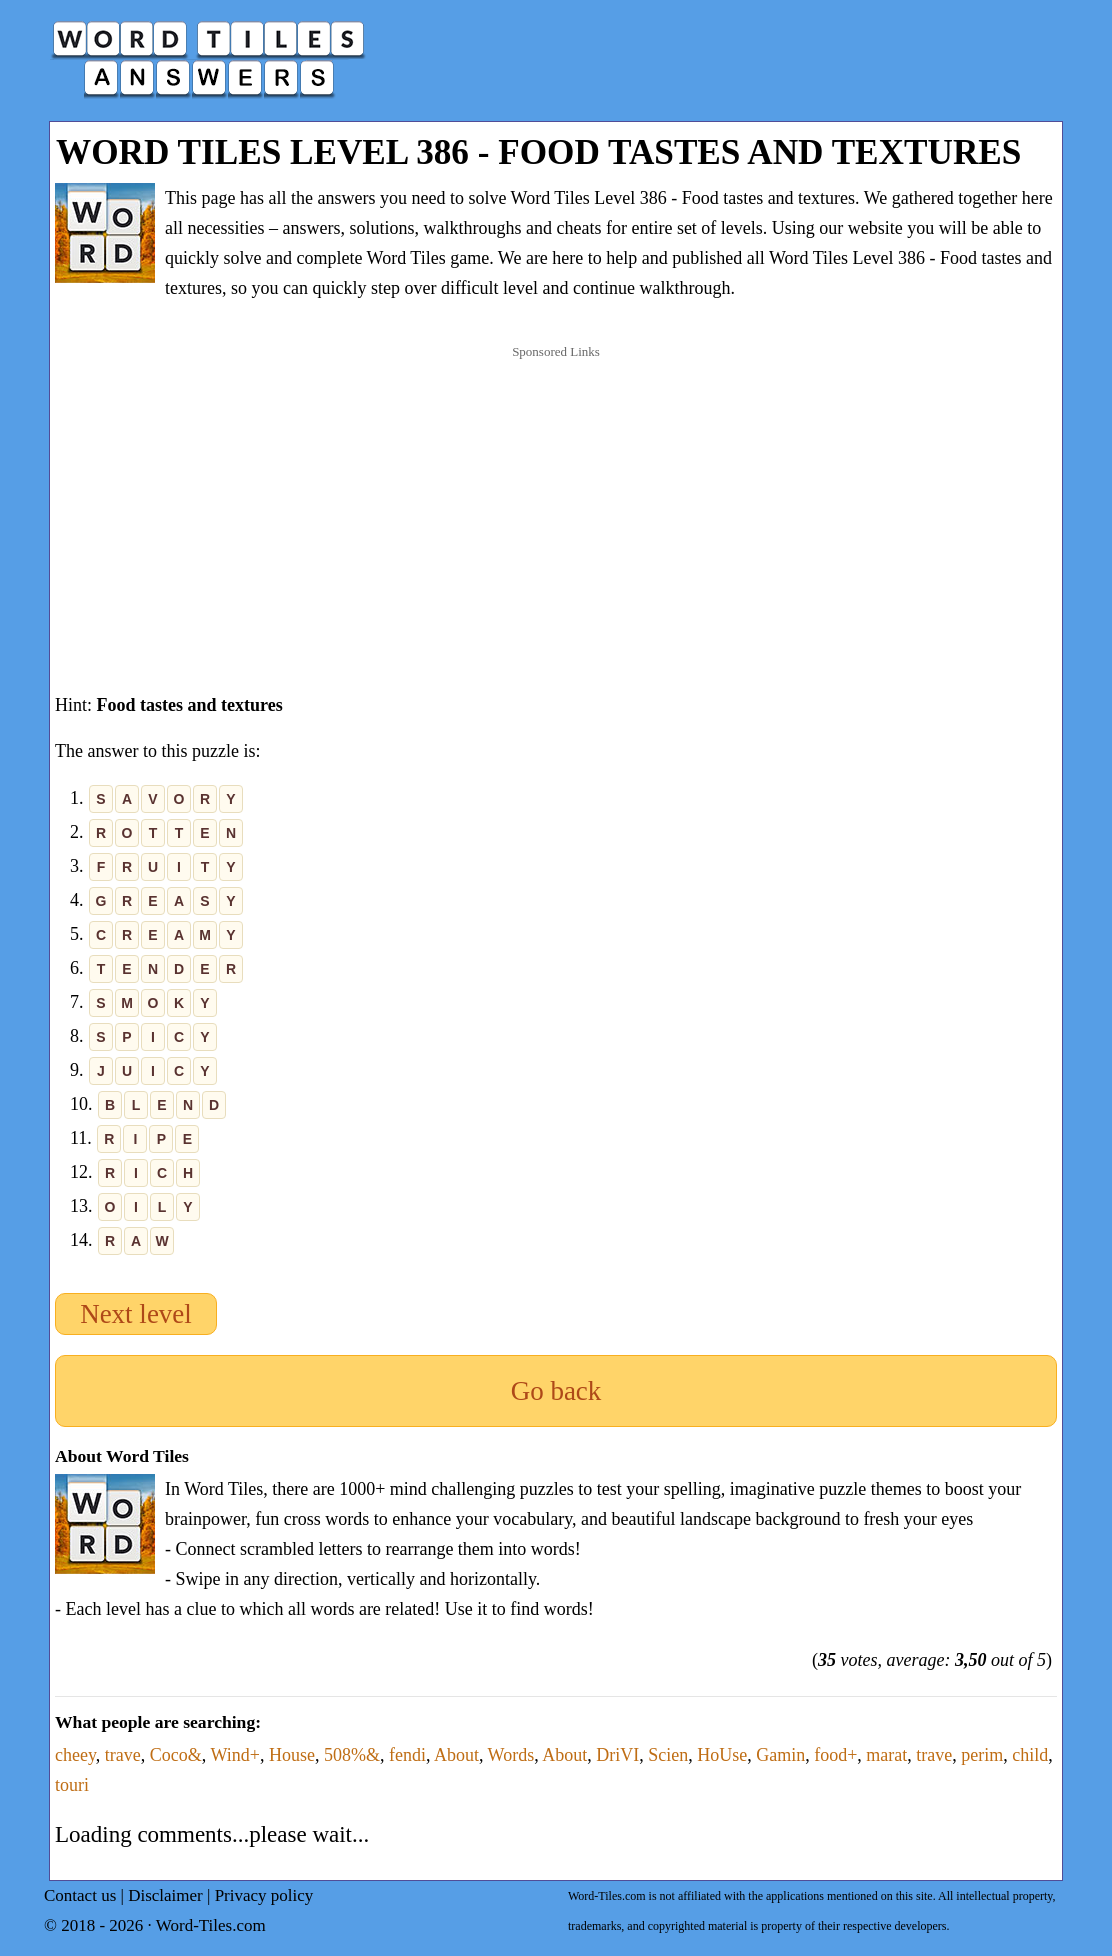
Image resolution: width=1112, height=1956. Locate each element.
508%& (352, 1755)
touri (72, 1785)
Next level (136, 1314)
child (1030, 1755)
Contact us (80, 1895)
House (292, 1755)
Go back (556, 1391)
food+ (835, 1755)
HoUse (722, 1755)
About (456, 1755)
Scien (668, 1755)
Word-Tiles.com (211, 1925)
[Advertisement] (556, 499)
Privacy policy (264, 1895)
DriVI (617, 1755)
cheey (75, 1755)
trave (123, 1755)
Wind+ (234, 1755)
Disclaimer (165, 1895)
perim (982, 1755)
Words (511, 1755)
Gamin (780, 1755)
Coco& (176, 1755)
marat (886, 1755)
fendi (407, 1755)
